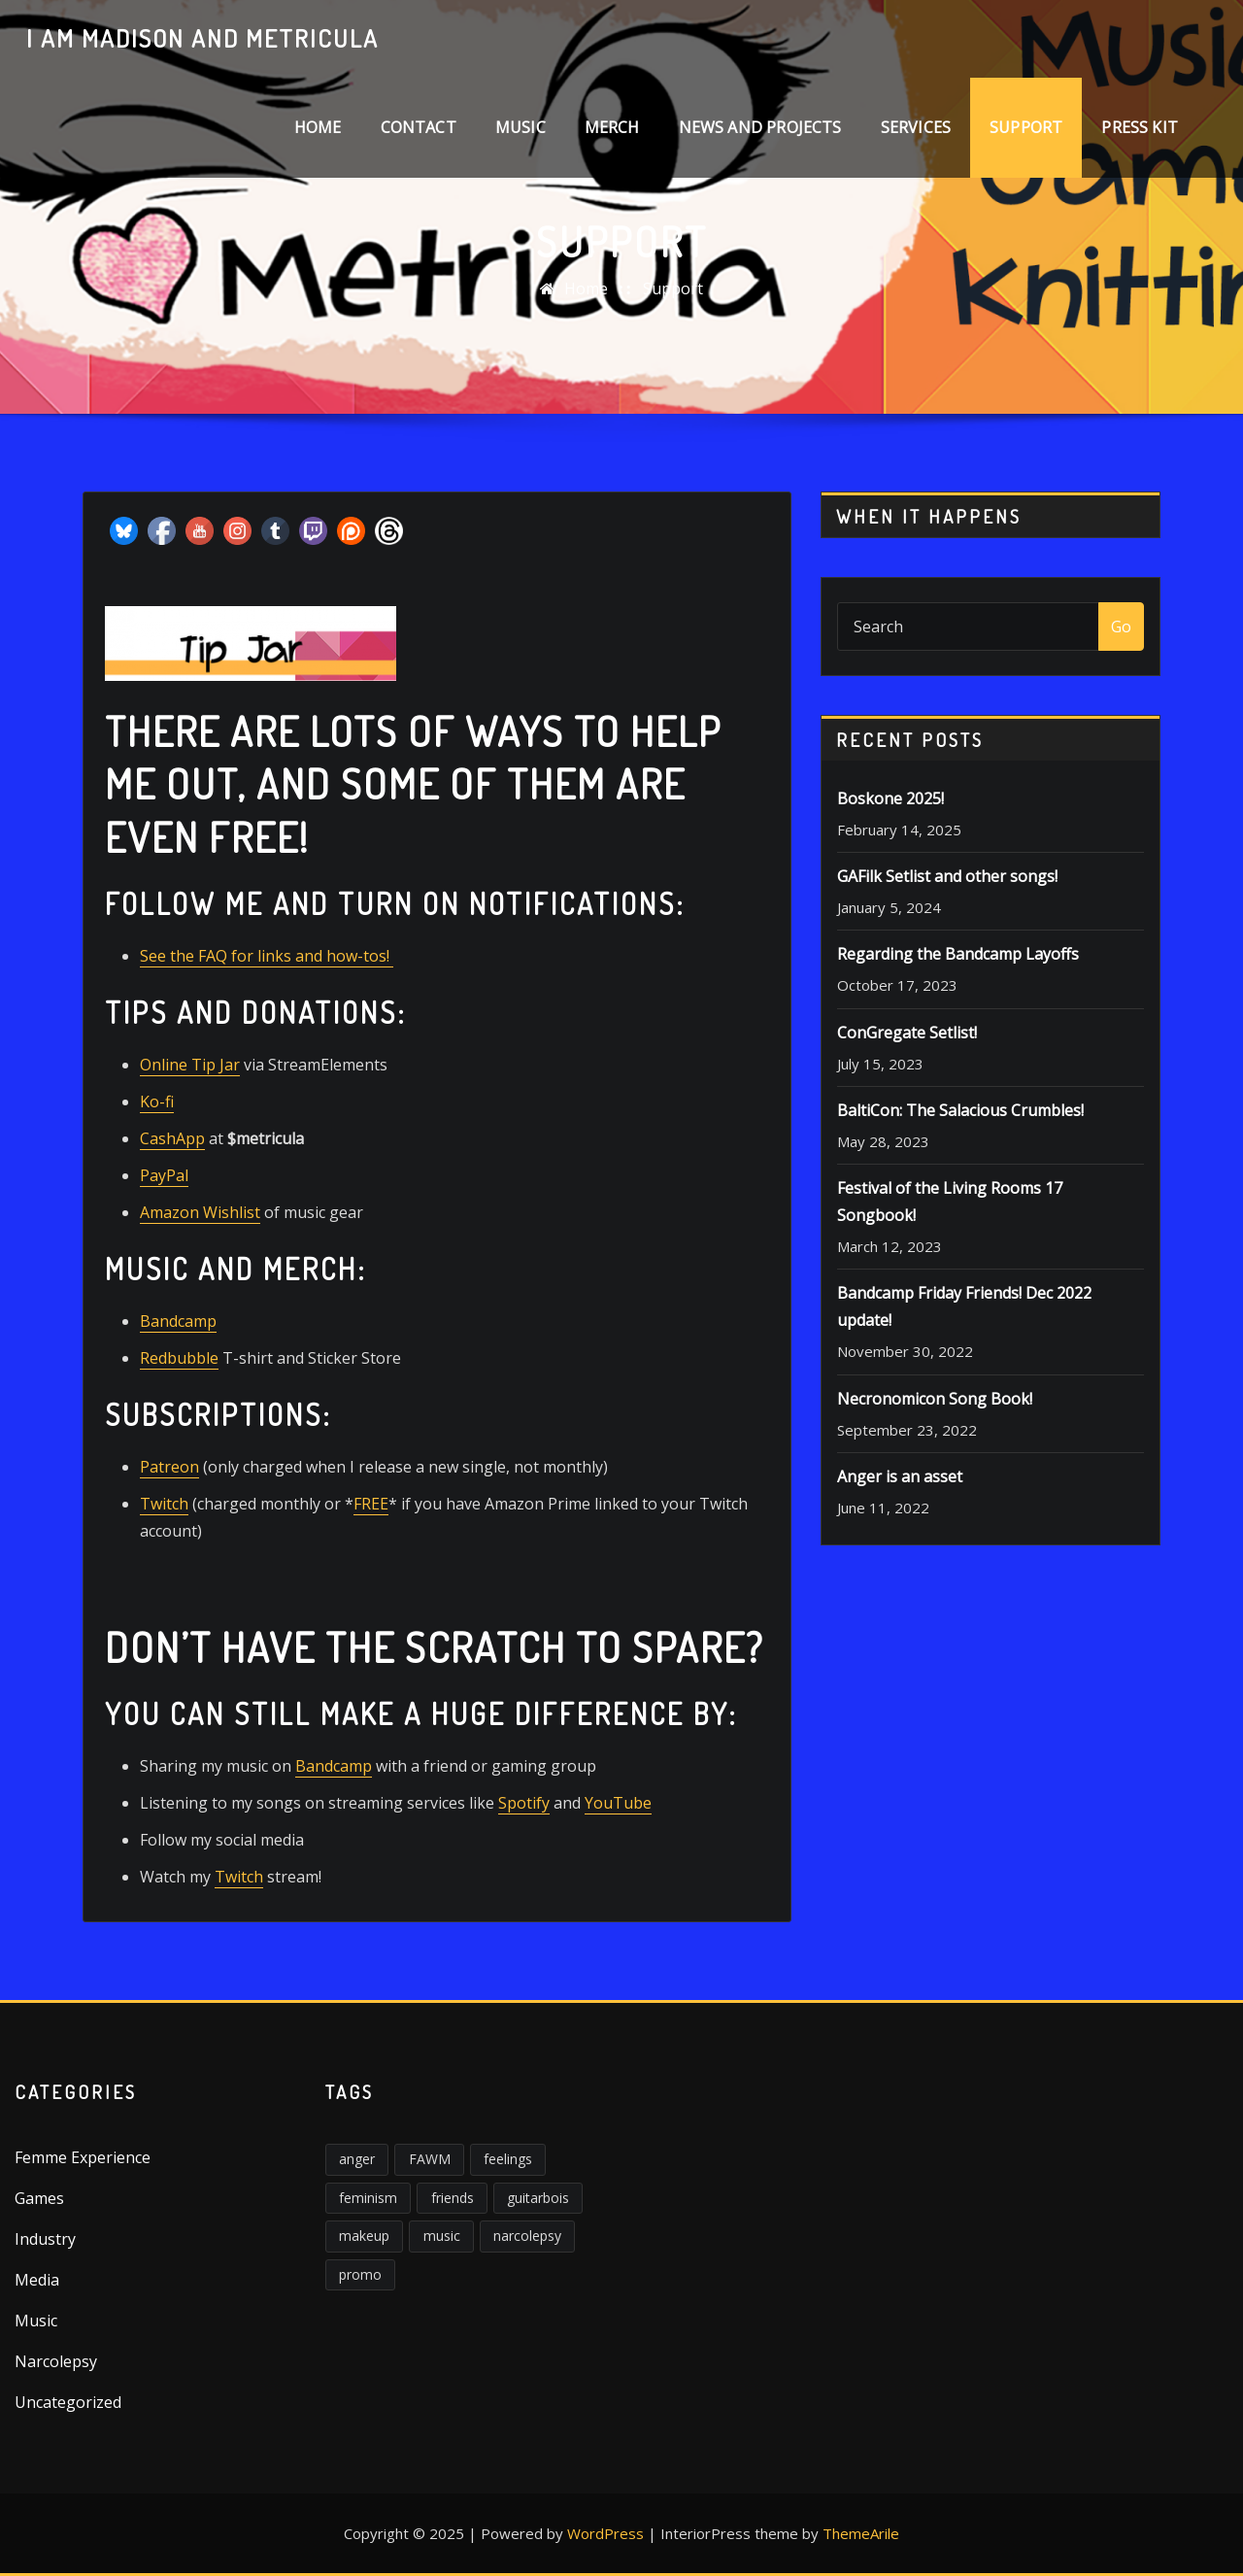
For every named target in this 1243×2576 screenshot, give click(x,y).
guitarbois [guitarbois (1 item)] (538, 2197)
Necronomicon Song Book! (934, 1398)
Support (1026, 127)
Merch (612, 127)
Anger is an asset (899, 1476)
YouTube (618, 1802)
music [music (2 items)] (441, 2235)
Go (1121, 626)
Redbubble (179, 1358)
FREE (370, 1503)
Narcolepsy (56, 2361)
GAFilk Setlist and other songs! (947, 876)
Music (520, 127)
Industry (45, 2239)
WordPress (605, 2533)
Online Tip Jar (190, 1064)
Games (39, 2198)
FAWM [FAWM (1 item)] (430, 2159)
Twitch (164, 1503)
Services (916, 127)
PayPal (164, 1175)
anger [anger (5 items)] (357, 2159)
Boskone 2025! (890, 798)
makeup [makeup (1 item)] (364, 2235)
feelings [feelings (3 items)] (508, 2159)
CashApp (172, 1138)
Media (37, 2279)
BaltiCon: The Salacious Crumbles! (960, 1110)
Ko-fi (157, 1101)
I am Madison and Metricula (202, 37)
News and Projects (760, 127)
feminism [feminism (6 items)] (368, 2197)
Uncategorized (68, 2402)
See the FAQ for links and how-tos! (266, 955)
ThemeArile (861, 2533)
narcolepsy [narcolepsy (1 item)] (527, 2235)
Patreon (169, 1466)
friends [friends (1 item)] (452, 2197)
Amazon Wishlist (200, 1212)
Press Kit (1139, 127)
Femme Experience (83, 2157)
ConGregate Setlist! (907, 1032)
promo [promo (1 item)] (360, 2274)
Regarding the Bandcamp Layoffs (958, 954)
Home (318, 127)
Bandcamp (178, 1321)
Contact (418, 127)
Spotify (524, 1802)
